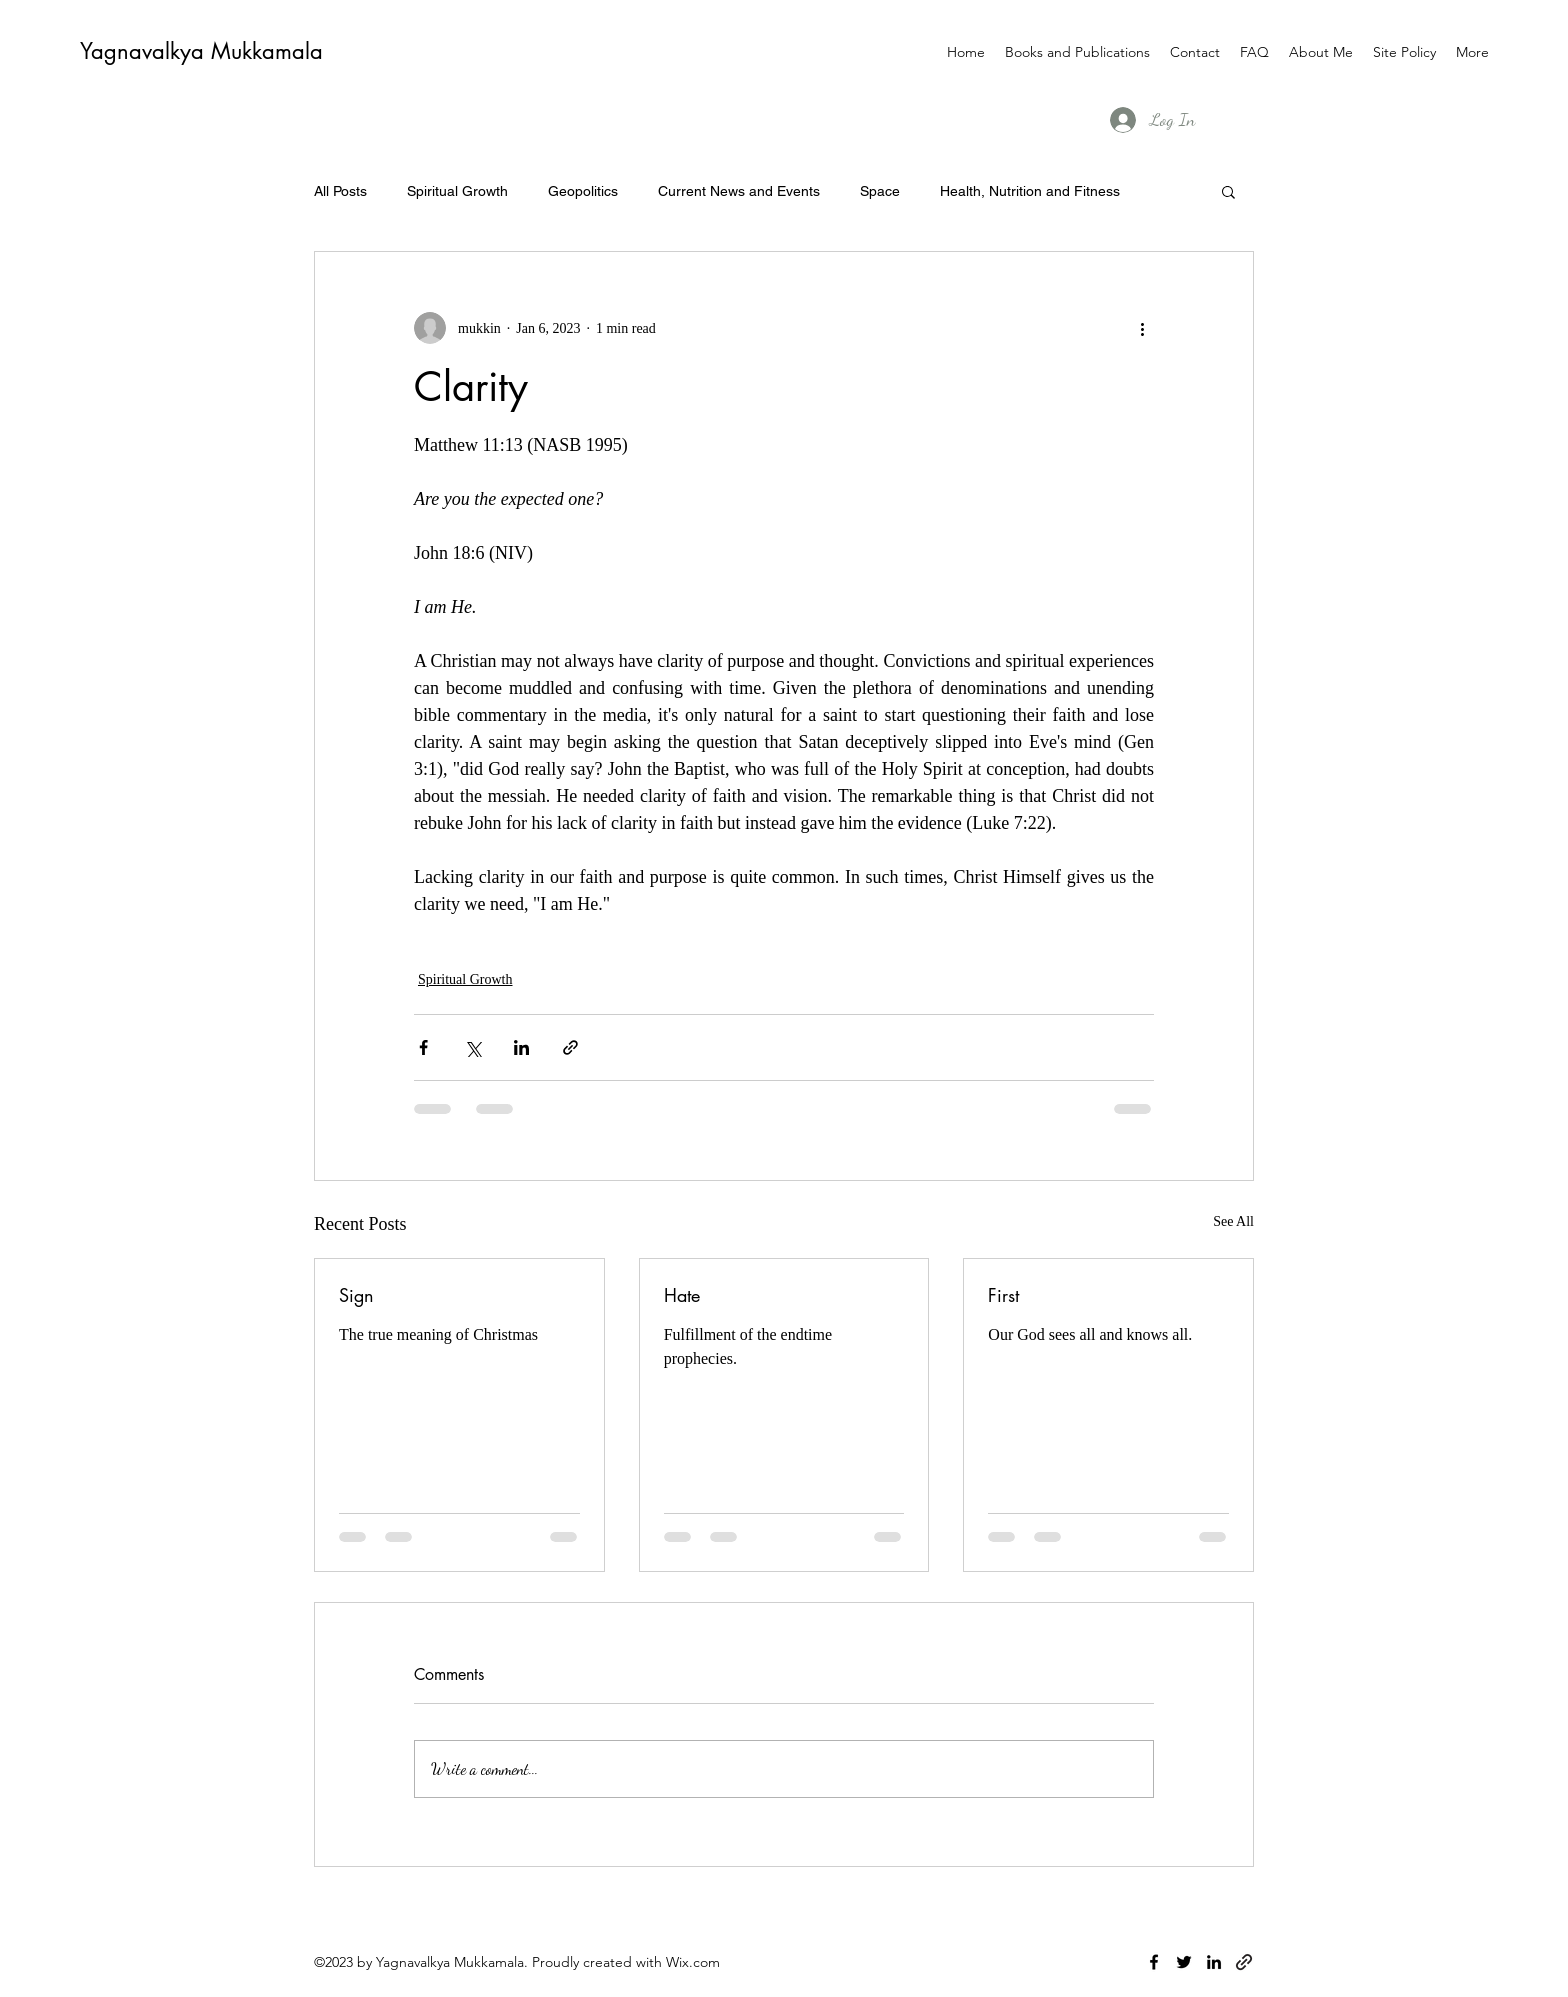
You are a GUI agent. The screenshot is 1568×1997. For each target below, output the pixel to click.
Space (880, 191)
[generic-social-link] (1244, 1962)
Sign (356, 1295)
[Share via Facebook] (423, 1047)
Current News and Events (739, 191)
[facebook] (1154, 1962)
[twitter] (1184, 1962)
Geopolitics (583, 191)
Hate (682, 1295)
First (1003, 1295)
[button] (1228, 191)
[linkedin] (1214, 1962)
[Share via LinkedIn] (521, 1047)
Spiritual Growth (457, 191)
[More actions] (1142, 328)
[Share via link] (570, 1047)
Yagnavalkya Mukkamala (201, 51)
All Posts (340, 191)
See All (1233, 1221)
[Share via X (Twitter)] (472, 1047)
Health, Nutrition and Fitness (1030, 191)
